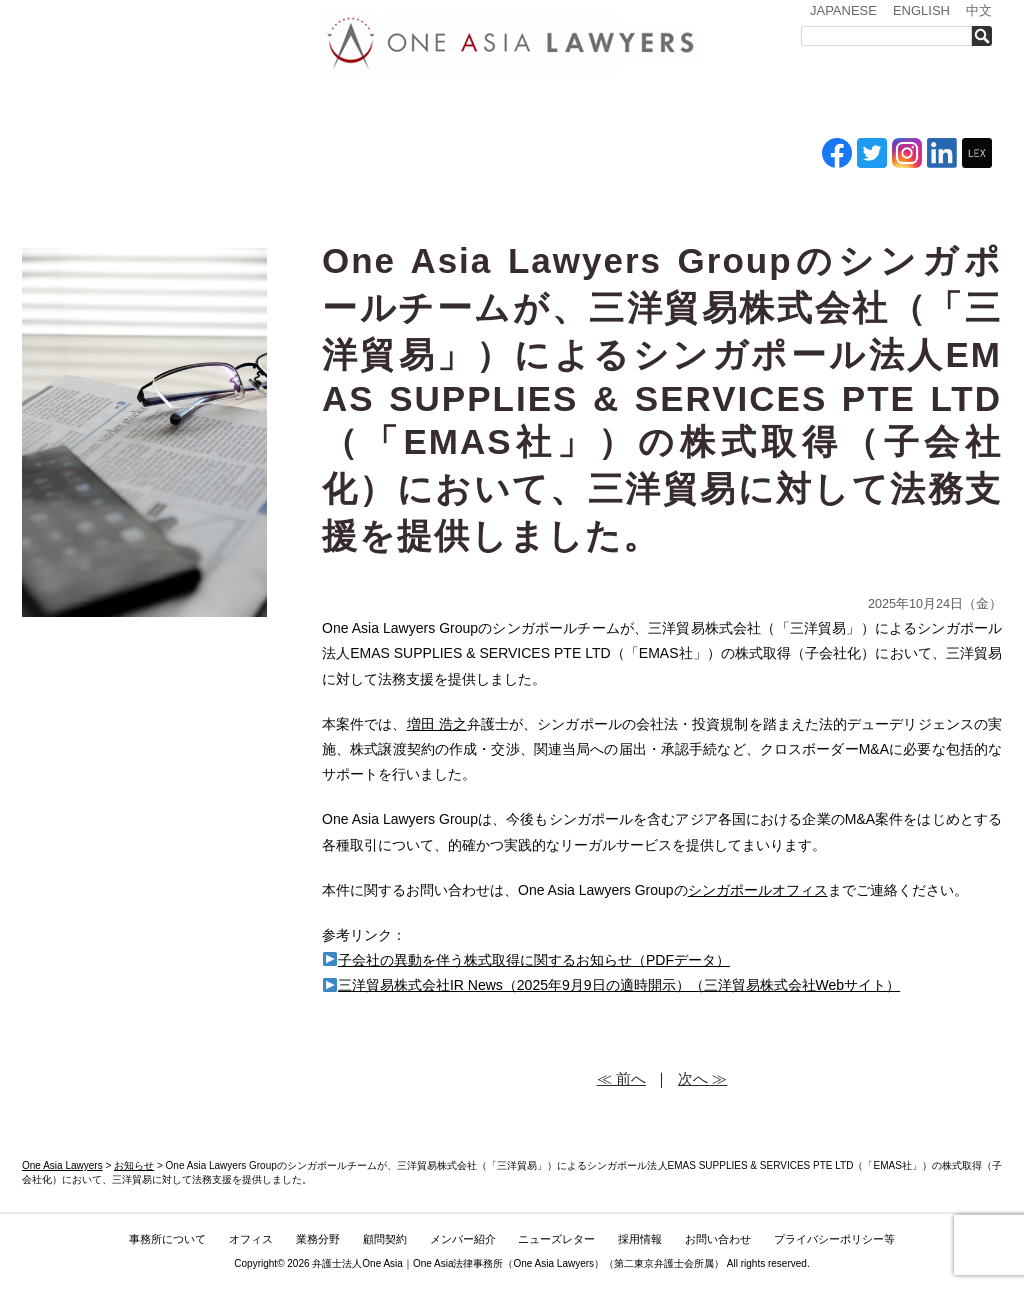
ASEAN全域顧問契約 (487, 108)
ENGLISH (921, 10)
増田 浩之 (437, 724)
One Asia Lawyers (553, 1263)
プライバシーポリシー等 (834, 1239)
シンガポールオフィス (758, 890)
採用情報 (817, 108)
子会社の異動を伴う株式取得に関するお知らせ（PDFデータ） (526, 960)
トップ (72, 108)
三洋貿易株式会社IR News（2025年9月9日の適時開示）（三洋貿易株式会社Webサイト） (611, 985)
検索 (987, 36)
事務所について (187, 108)
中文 (979, 10)
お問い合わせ (929, 108)
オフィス (299, 108)
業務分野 (385, 108)
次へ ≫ (702, 1078)
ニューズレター (707, 108)
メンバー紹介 (592, 108)
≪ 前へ (621, 1078)
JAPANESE (843, 10)
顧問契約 (385, 1239)
